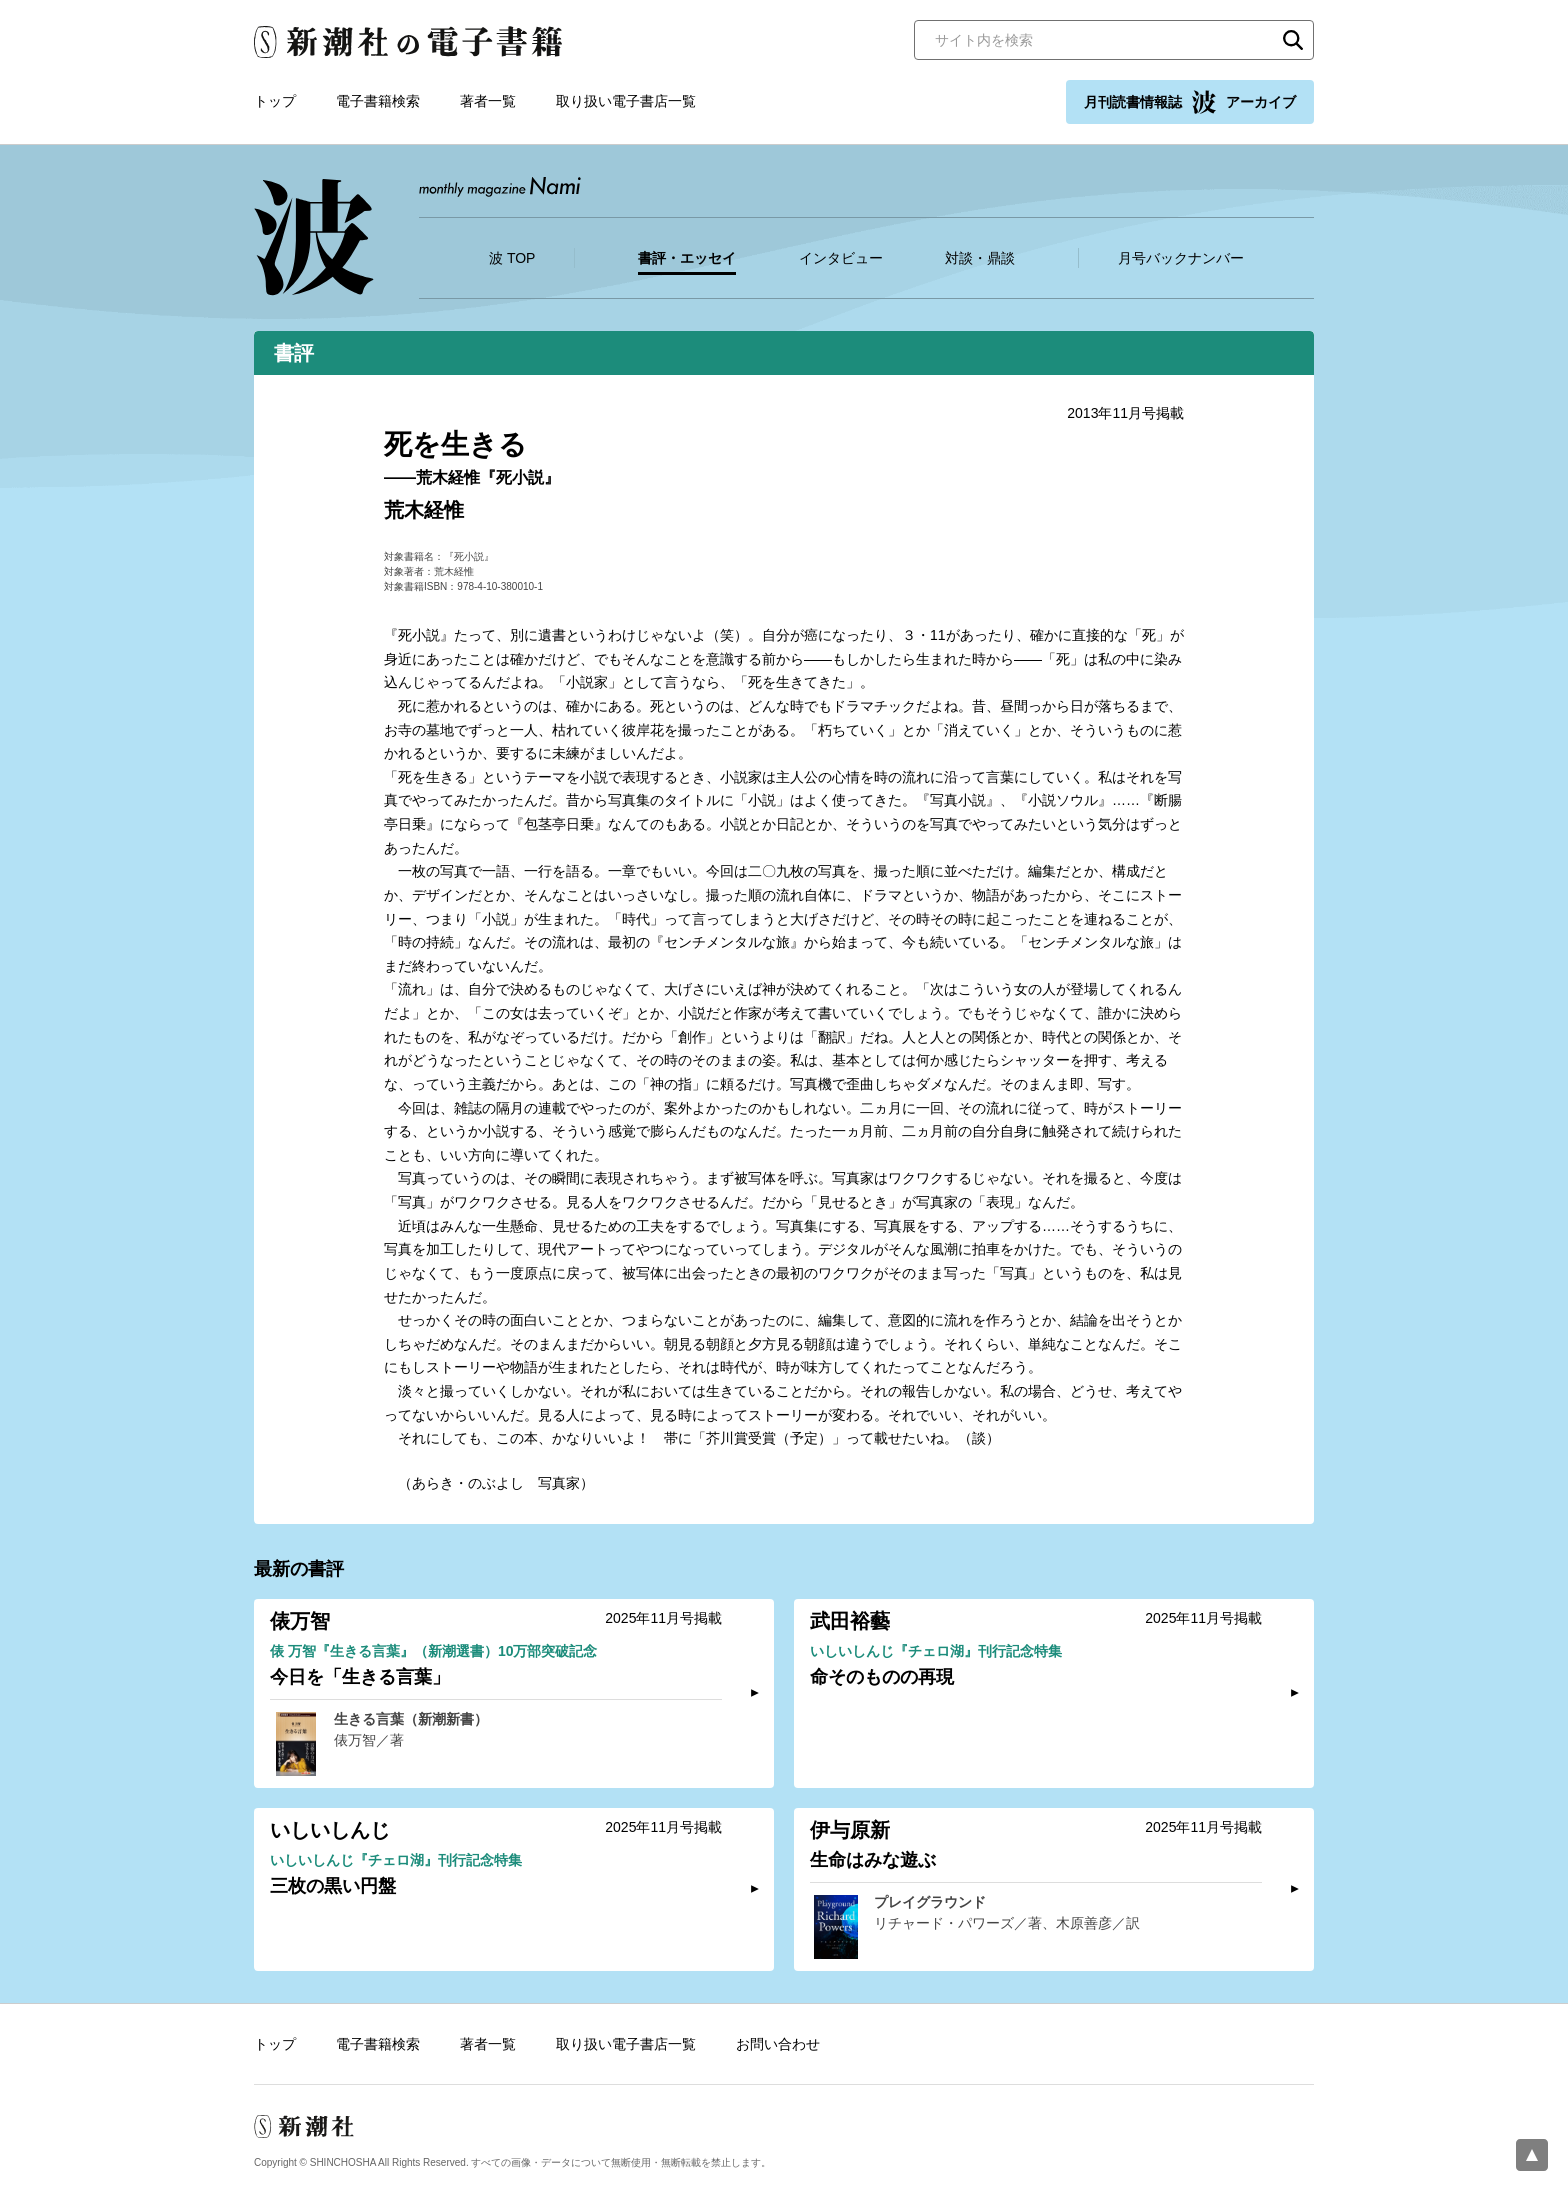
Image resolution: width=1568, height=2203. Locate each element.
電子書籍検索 (378, 101)
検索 (1293, 40)
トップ (275, 101)
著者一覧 (488, 101)
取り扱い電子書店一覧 (626, 101)
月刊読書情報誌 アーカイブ (1190, 102)
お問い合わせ (778, 2044)
